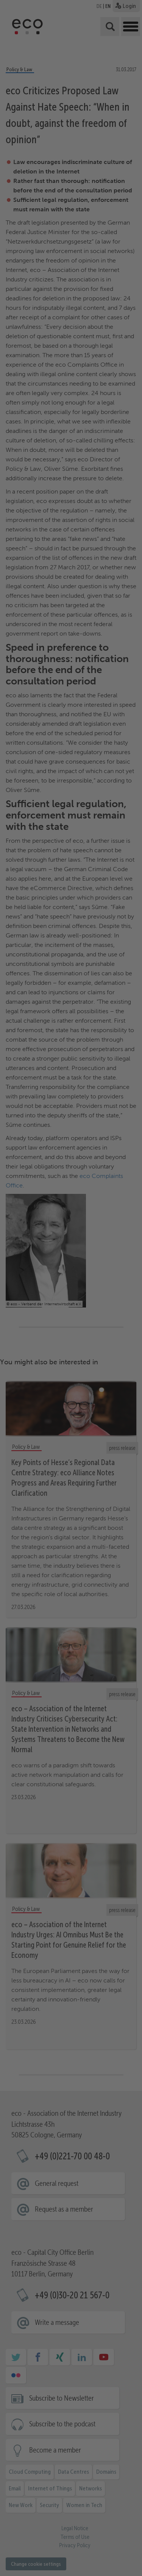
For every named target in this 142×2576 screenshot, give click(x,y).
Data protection (76, 2560)
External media (108, 2466)
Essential (22, 2466)
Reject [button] (71, 2534)
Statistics (62, 2466)
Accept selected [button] (71, 2512)
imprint (98, 2560)
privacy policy (112, 2457)
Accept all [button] (71, 2489)
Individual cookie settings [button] (71, 2551)
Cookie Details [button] (48, 2560)
